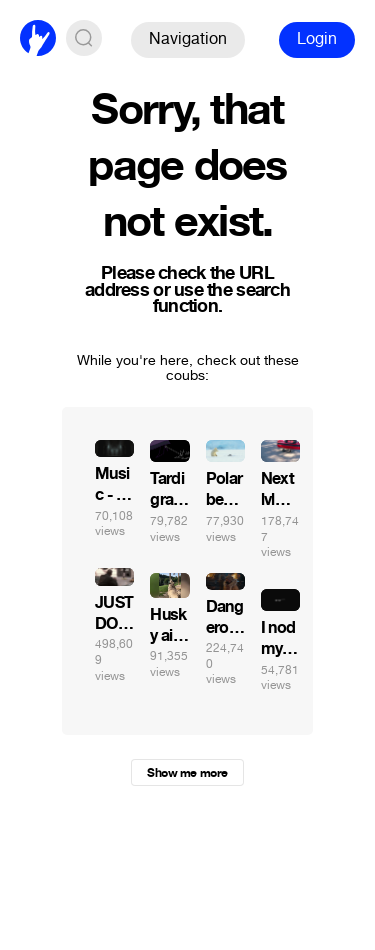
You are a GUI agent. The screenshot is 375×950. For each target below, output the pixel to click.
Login (317, 38)
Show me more (187, 773)
